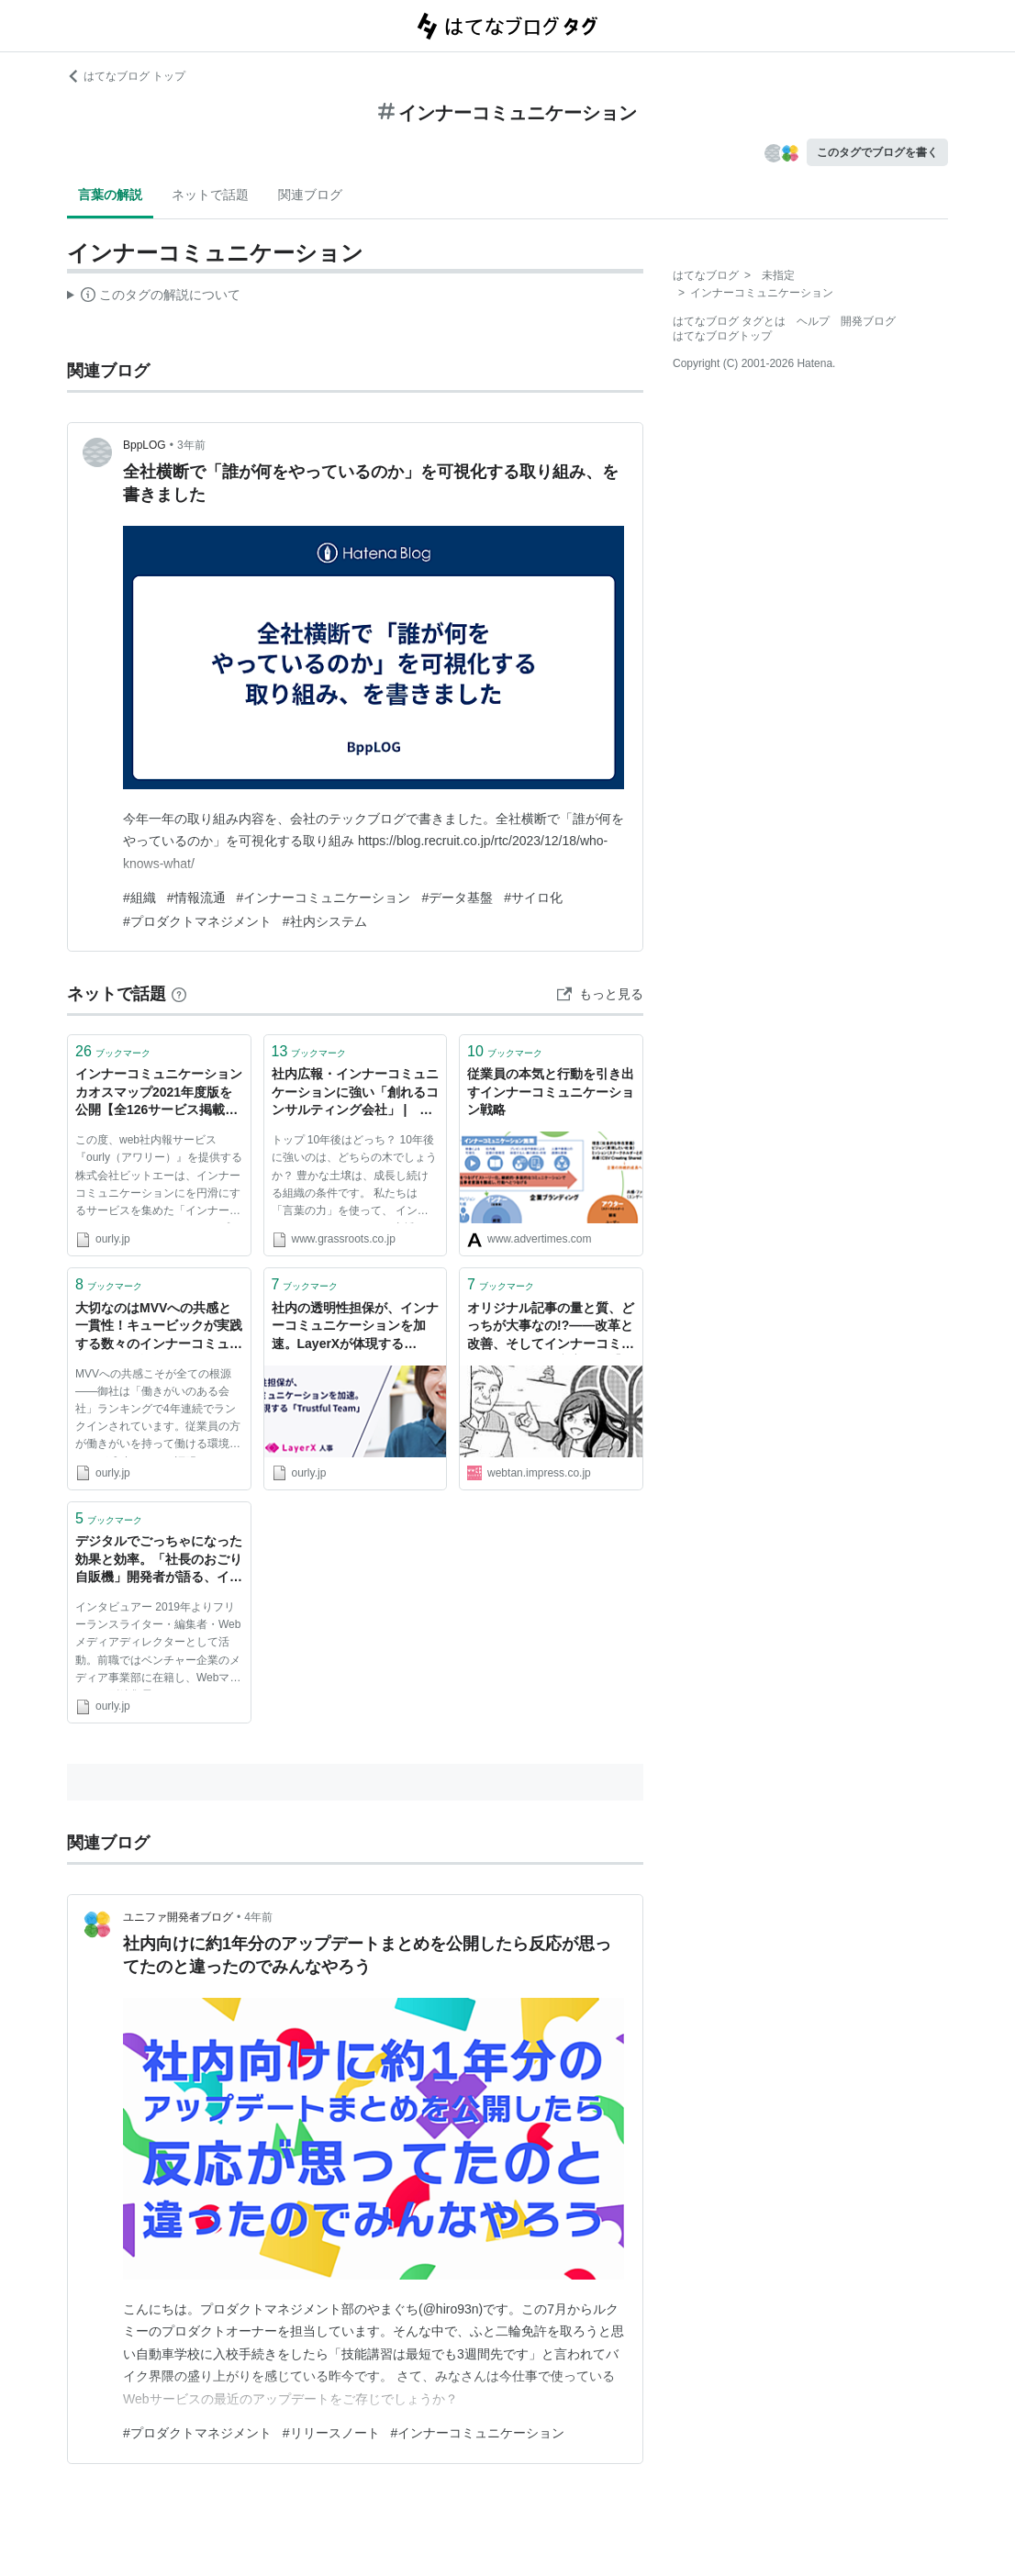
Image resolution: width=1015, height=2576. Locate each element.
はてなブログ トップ (126, 76)
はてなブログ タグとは (729, 321)
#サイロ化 (533, 897)
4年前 (258, 1917)
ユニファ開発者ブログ (178, 1917)
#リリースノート (331, 2432)
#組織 (139, 897)
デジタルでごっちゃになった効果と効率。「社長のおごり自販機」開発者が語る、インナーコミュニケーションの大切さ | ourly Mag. (158, 1560)
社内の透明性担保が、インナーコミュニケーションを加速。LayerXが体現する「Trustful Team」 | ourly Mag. (355, 1327)
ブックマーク (113, 1051)
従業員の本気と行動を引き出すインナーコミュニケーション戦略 (550, 1091)
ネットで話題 (210, 194)
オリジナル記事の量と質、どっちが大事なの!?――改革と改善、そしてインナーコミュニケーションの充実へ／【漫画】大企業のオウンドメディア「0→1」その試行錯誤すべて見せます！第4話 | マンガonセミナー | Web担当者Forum (550, 1327)
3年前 (191, 445)
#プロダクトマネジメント (197, 921)
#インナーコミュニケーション (324, 897)
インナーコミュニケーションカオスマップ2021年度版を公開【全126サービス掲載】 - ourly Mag (158, 1093)
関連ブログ (310, 194)
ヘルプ (813, 321)
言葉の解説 (110, 194)
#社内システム (325, 921)
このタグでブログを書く (877, 152)
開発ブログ (868, 321)
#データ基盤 (457, 897)
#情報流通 (196, 897)
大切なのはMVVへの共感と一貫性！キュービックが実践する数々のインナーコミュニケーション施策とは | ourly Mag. (158, 1327)
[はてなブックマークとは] (179, 994)
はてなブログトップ (722, 335)
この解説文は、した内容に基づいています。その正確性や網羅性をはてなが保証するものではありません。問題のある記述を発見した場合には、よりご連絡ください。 (153, 297)
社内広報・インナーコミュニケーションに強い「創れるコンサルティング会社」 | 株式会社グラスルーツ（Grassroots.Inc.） (355, 1093)
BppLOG (144, 445)
